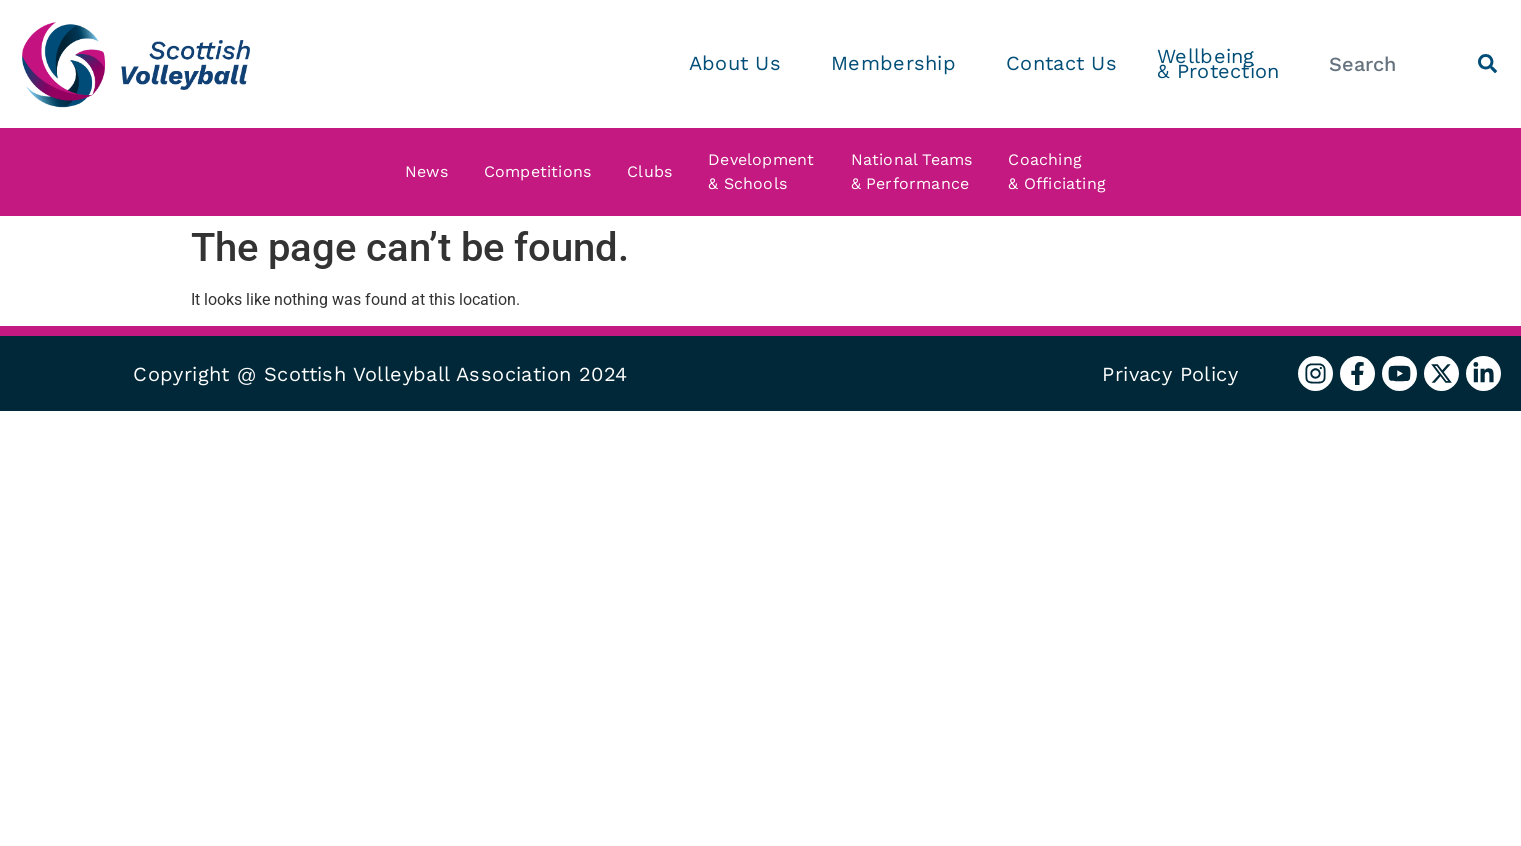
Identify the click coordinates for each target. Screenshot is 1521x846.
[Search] (1487, 63)
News (431, 172)
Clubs (654, 172)
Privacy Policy (1170, 374)
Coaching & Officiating (1062, 171)
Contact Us (1061, 63)
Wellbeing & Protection (1218, 63)
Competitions (542, 172)
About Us (740, 63)
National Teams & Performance (917, 171)
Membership (898, 63)
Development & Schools (766, 171)
